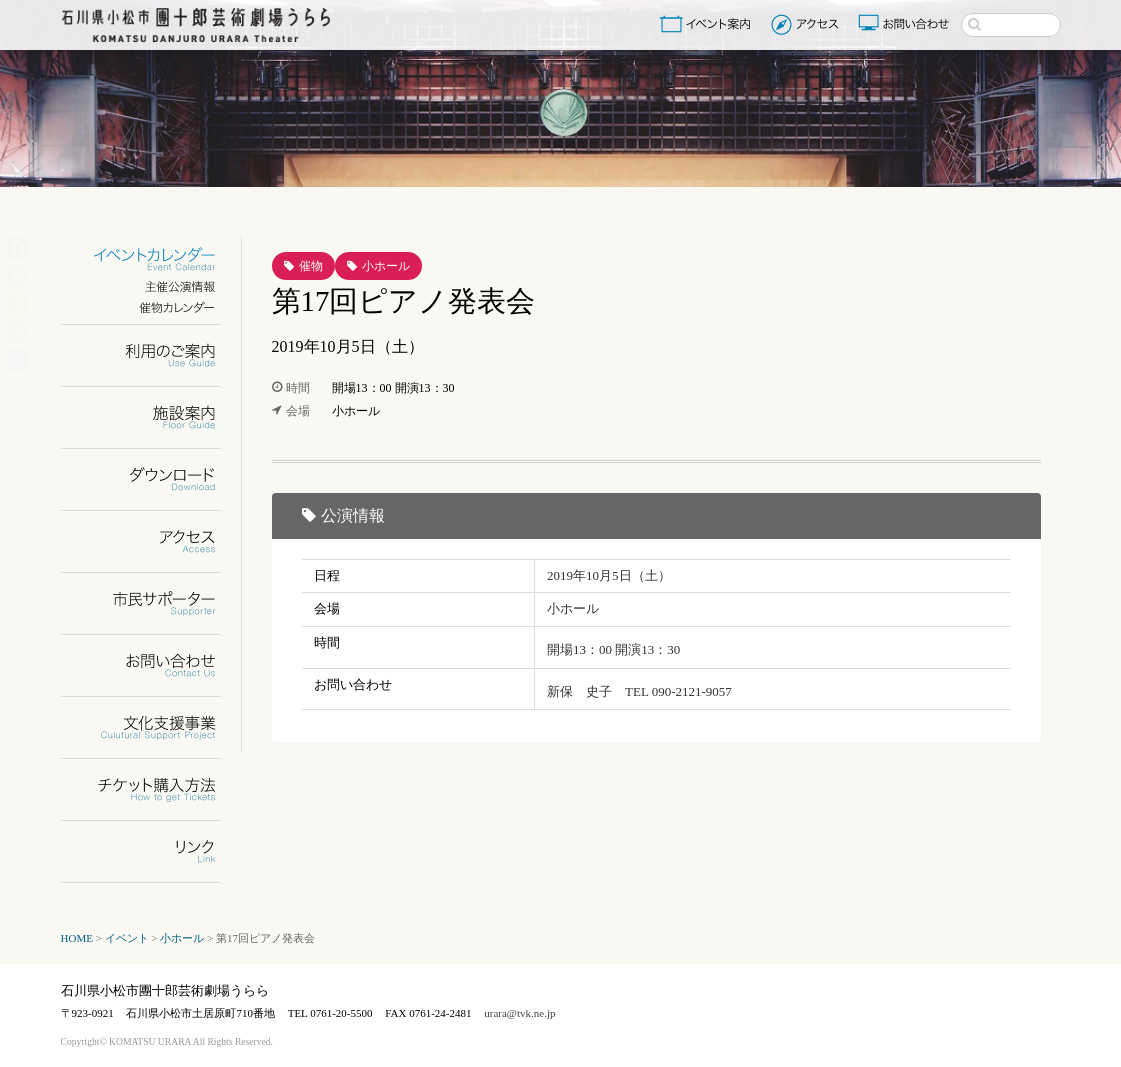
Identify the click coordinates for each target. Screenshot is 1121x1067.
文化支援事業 (153, 727)
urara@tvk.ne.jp (519, 1013)
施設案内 (153, 417)
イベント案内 (709, 24)
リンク (153, 851)
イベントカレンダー (153, 259)
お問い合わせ (906, 24)
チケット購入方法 (153, 789)
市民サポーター (153, 603)
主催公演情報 (153, 286)
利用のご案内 (153, 355)
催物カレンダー (153, 307)
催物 (311, 266)
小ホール (386, 266)
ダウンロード (153, 479)
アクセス (807, 24)
